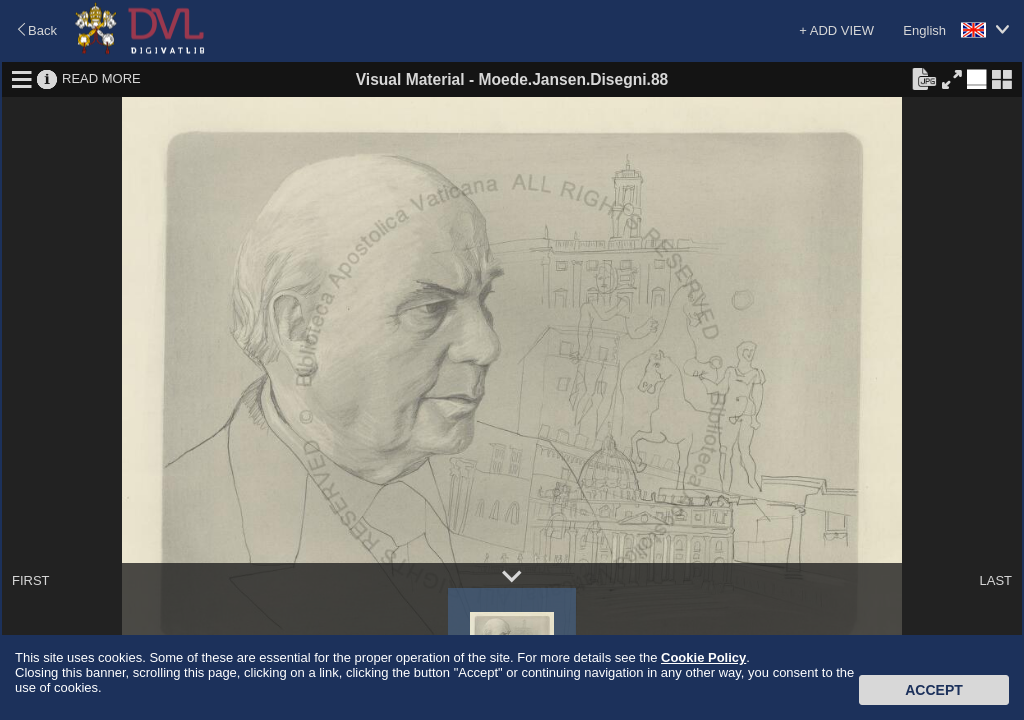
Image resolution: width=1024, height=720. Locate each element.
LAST (995, 580)
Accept (934, 690)
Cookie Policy (703, 657)
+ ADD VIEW (836, 30)
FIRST (31, 580)
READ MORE (101, 78)
